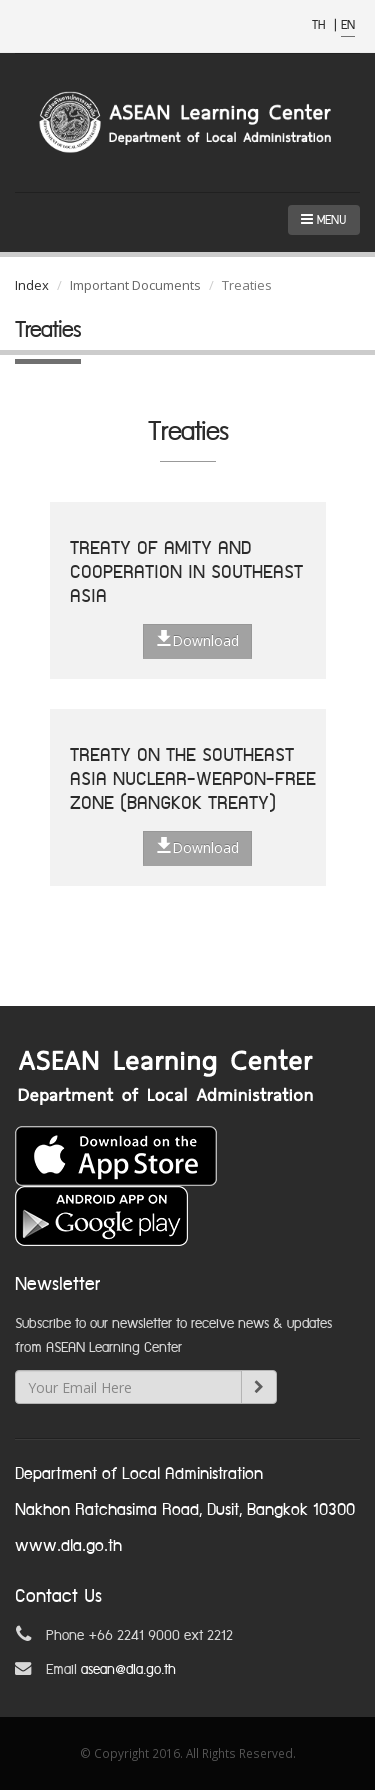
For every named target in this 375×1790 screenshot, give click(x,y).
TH (320, 25)
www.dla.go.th (68, 1546)
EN (348, 25)
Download (197, 640)
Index (32, 285)
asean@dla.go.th (128, 1670)
